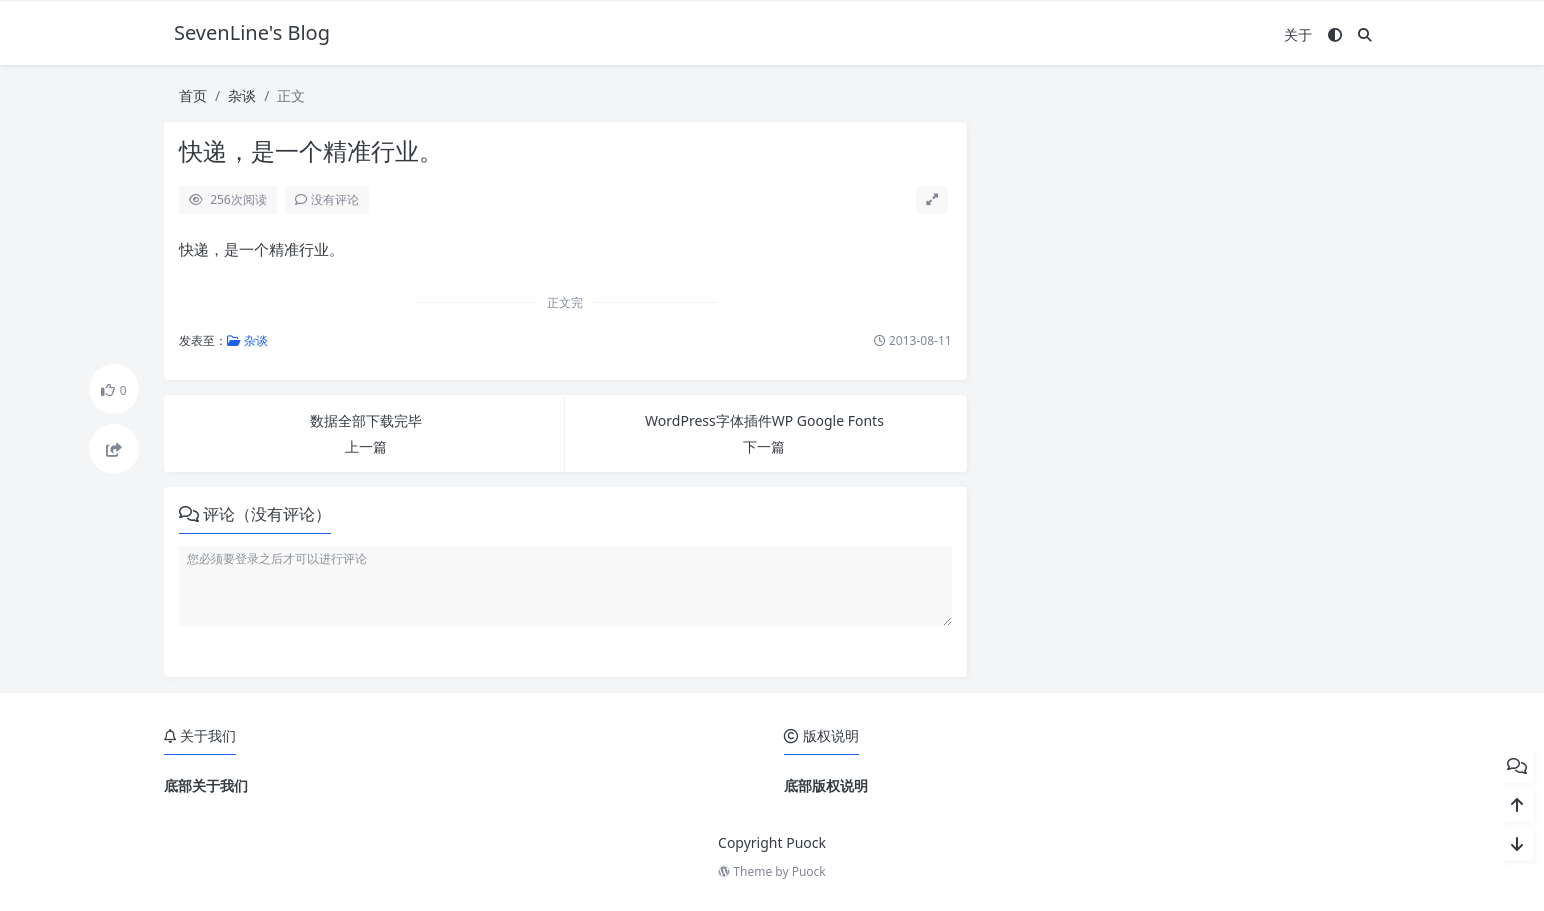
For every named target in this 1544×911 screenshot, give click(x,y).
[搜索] (1365, 34)
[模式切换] (1335, 34)
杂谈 (242, 95)
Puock (809, 871)
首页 (193, 95)
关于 (1298, 34)
